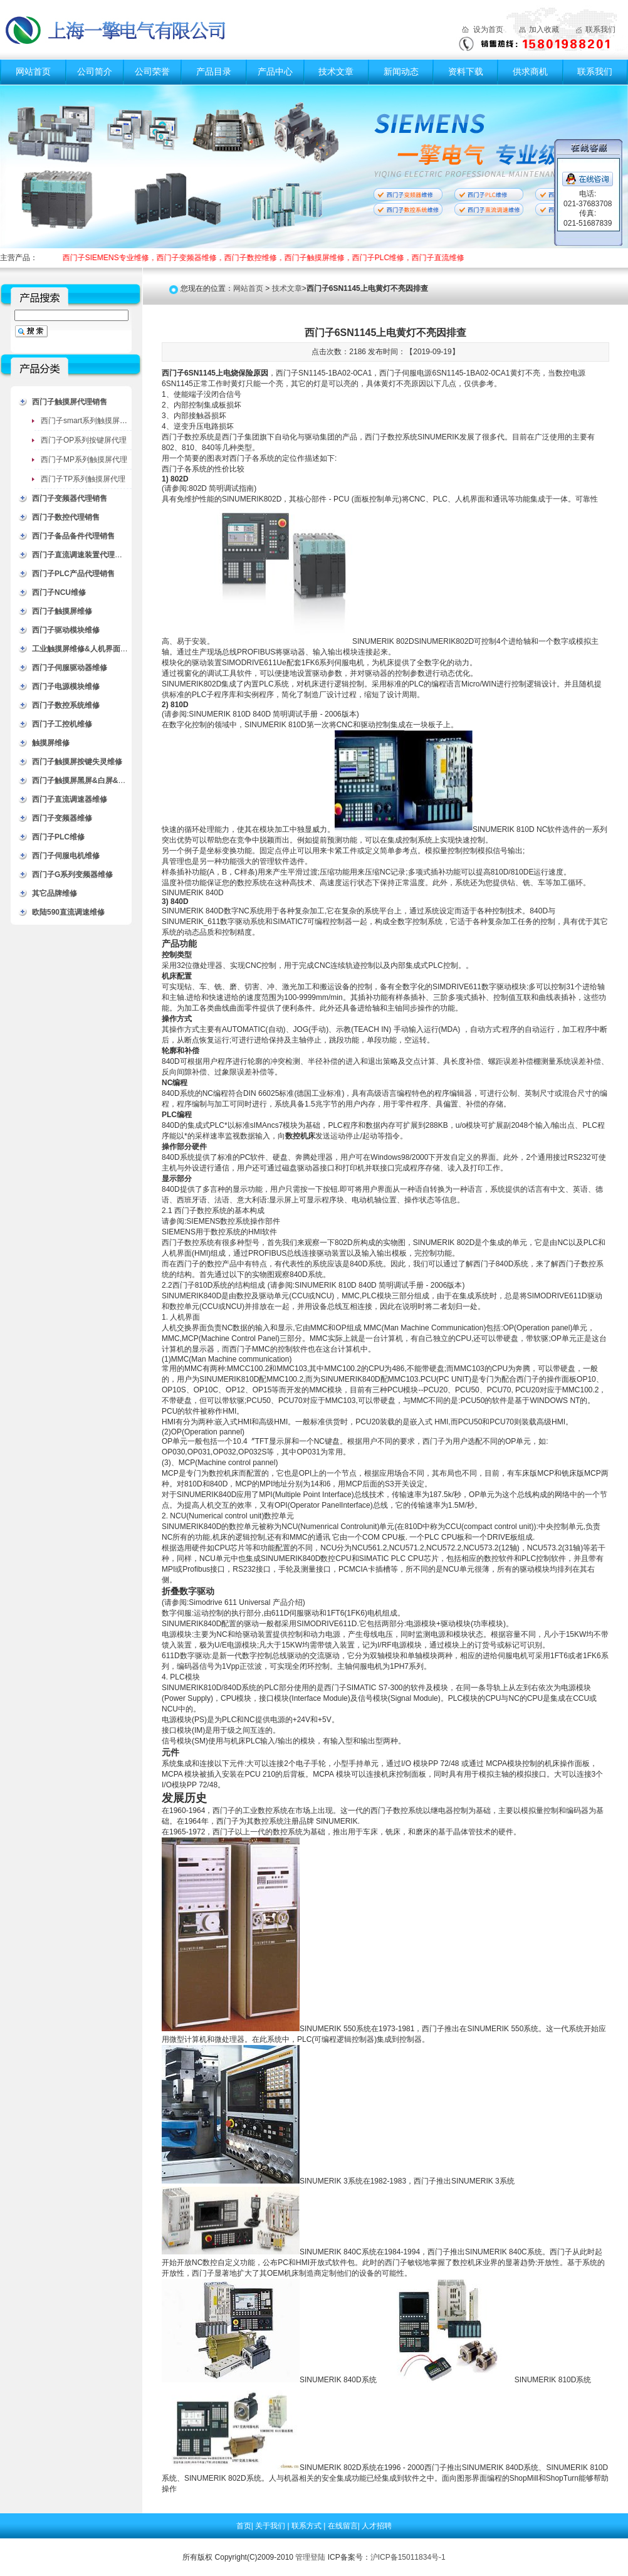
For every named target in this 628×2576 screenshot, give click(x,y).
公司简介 (94, 71)
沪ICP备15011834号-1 (408, 2557)
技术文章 (335, 71)
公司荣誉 (152, 71)
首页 (243, 2525)
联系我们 (600, 29)
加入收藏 (544, 29)
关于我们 (271, 2525)
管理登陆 (310, 2557)
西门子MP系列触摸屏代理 (84, 459)
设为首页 (488, 29)
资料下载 (465, 71)
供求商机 (530, 71)
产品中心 (275, 71)
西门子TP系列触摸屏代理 (83, 479)
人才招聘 (377, 2525)
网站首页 (33, 71)
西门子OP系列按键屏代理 (84, 440)
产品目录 (213, 71)
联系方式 (307, 2525)
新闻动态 (401, 71)
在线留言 (343, 2525)
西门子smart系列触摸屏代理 (88, 420)
